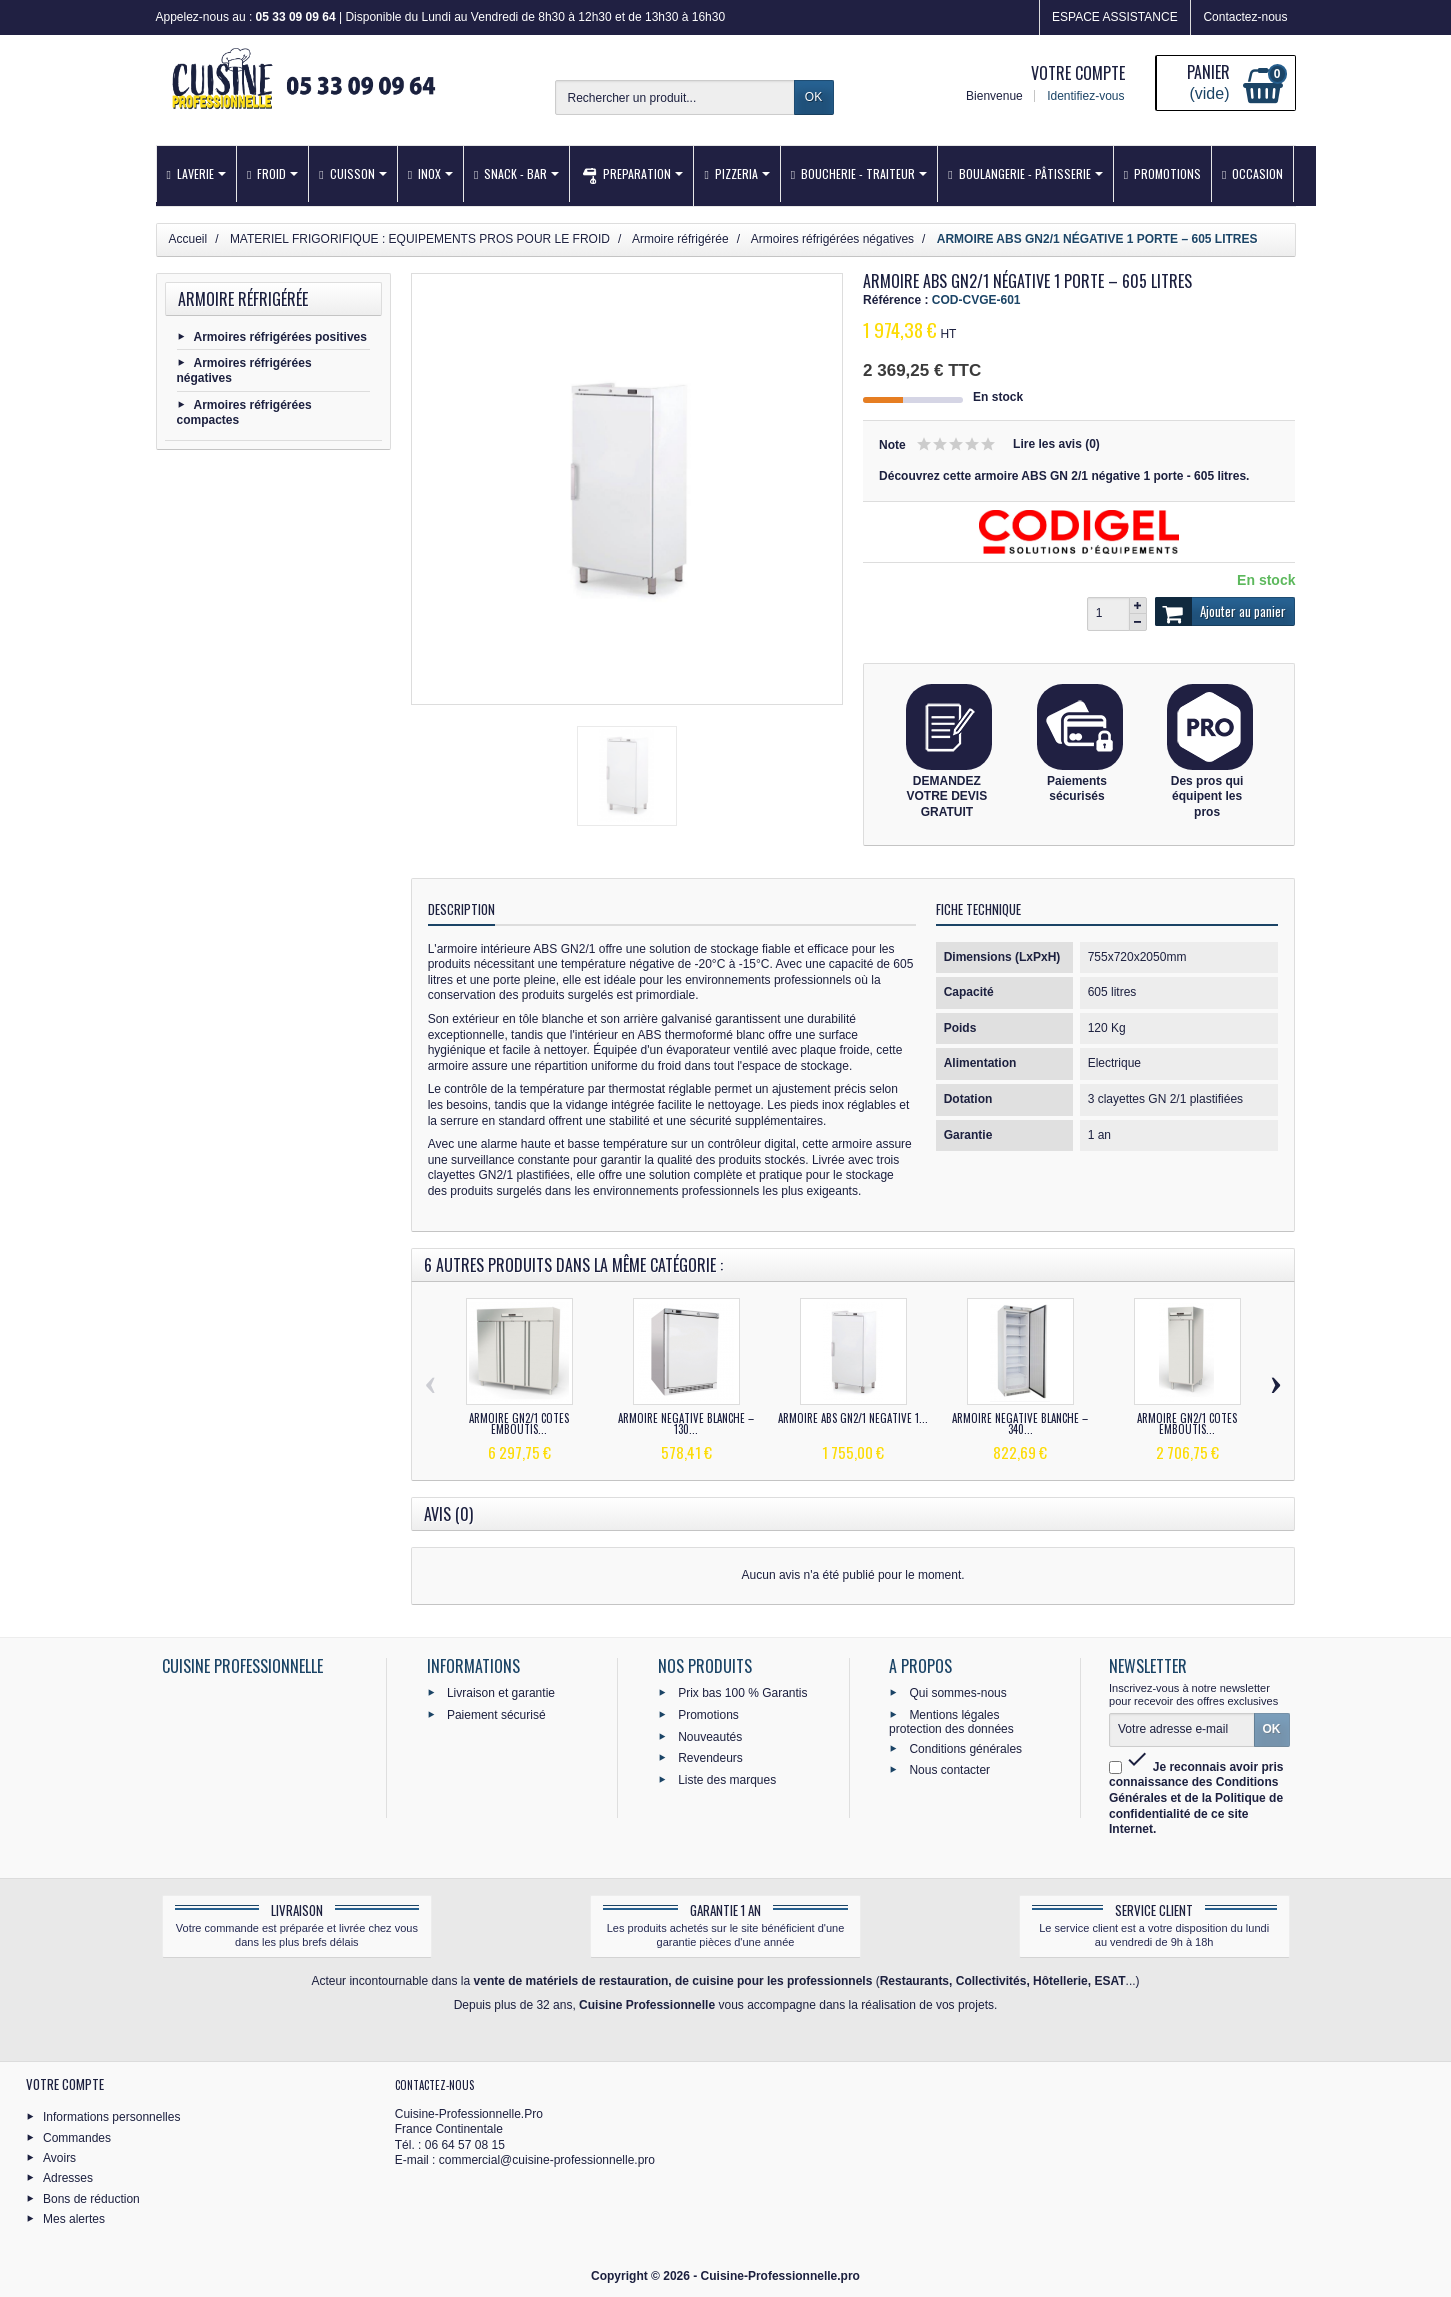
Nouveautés (710, 1736)
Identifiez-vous (1084, 96)
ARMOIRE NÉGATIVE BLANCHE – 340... (1020, 1423)
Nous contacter (949, 1770)
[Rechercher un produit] (675, 97)
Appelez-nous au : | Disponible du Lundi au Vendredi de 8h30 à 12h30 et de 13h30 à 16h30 (441, 17)
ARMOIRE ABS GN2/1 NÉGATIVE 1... (853, 1418)
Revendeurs (710, 1758)
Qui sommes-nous (957, 1693)
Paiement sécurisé (496, 1714)
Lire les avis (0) (1056, 444)
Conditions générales (965, 1748)
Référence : (895, 300)
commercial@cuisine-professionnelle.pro (547, 2160)
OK (813, 97)
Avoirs (59, 2158)
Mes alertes (74, 2219)
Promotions (708, 1714)
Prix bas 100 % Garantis (742, 1693)
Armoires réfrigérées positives (280, 336)
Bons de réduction (91, 2198)
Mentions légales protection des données (951, 1721)
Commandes (77, 2137)
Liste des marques (727, 1780)
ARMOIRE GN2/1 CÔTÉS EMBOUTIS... (519, 1423)
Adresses (68, 2178)
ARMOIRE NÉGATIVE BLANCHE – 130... (686, 1423)
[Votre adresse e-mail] (1181, 1730)
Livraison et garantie (501, 1693)
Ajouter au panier (1221, 611)
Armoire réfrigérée (243, 299)
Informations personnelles (111, 2117)
